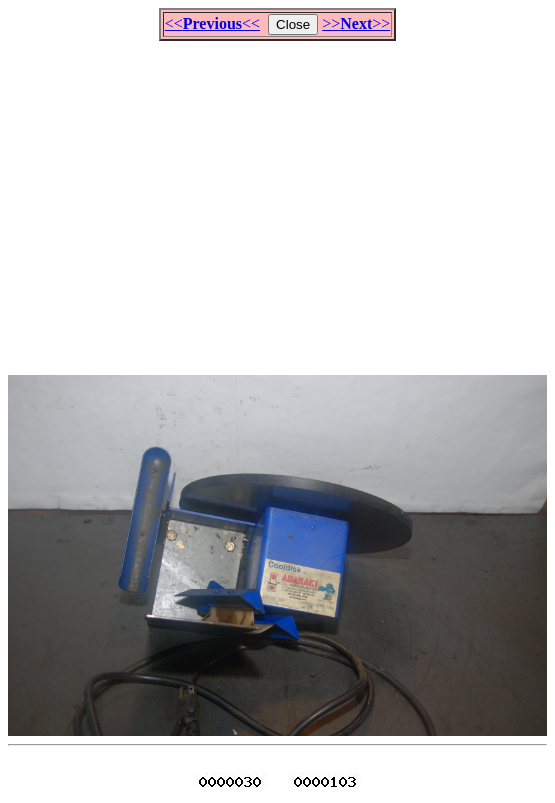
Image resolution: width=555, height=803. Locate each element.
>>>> (356, 23)
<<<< (212, 23)
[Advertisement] (281, 199)
